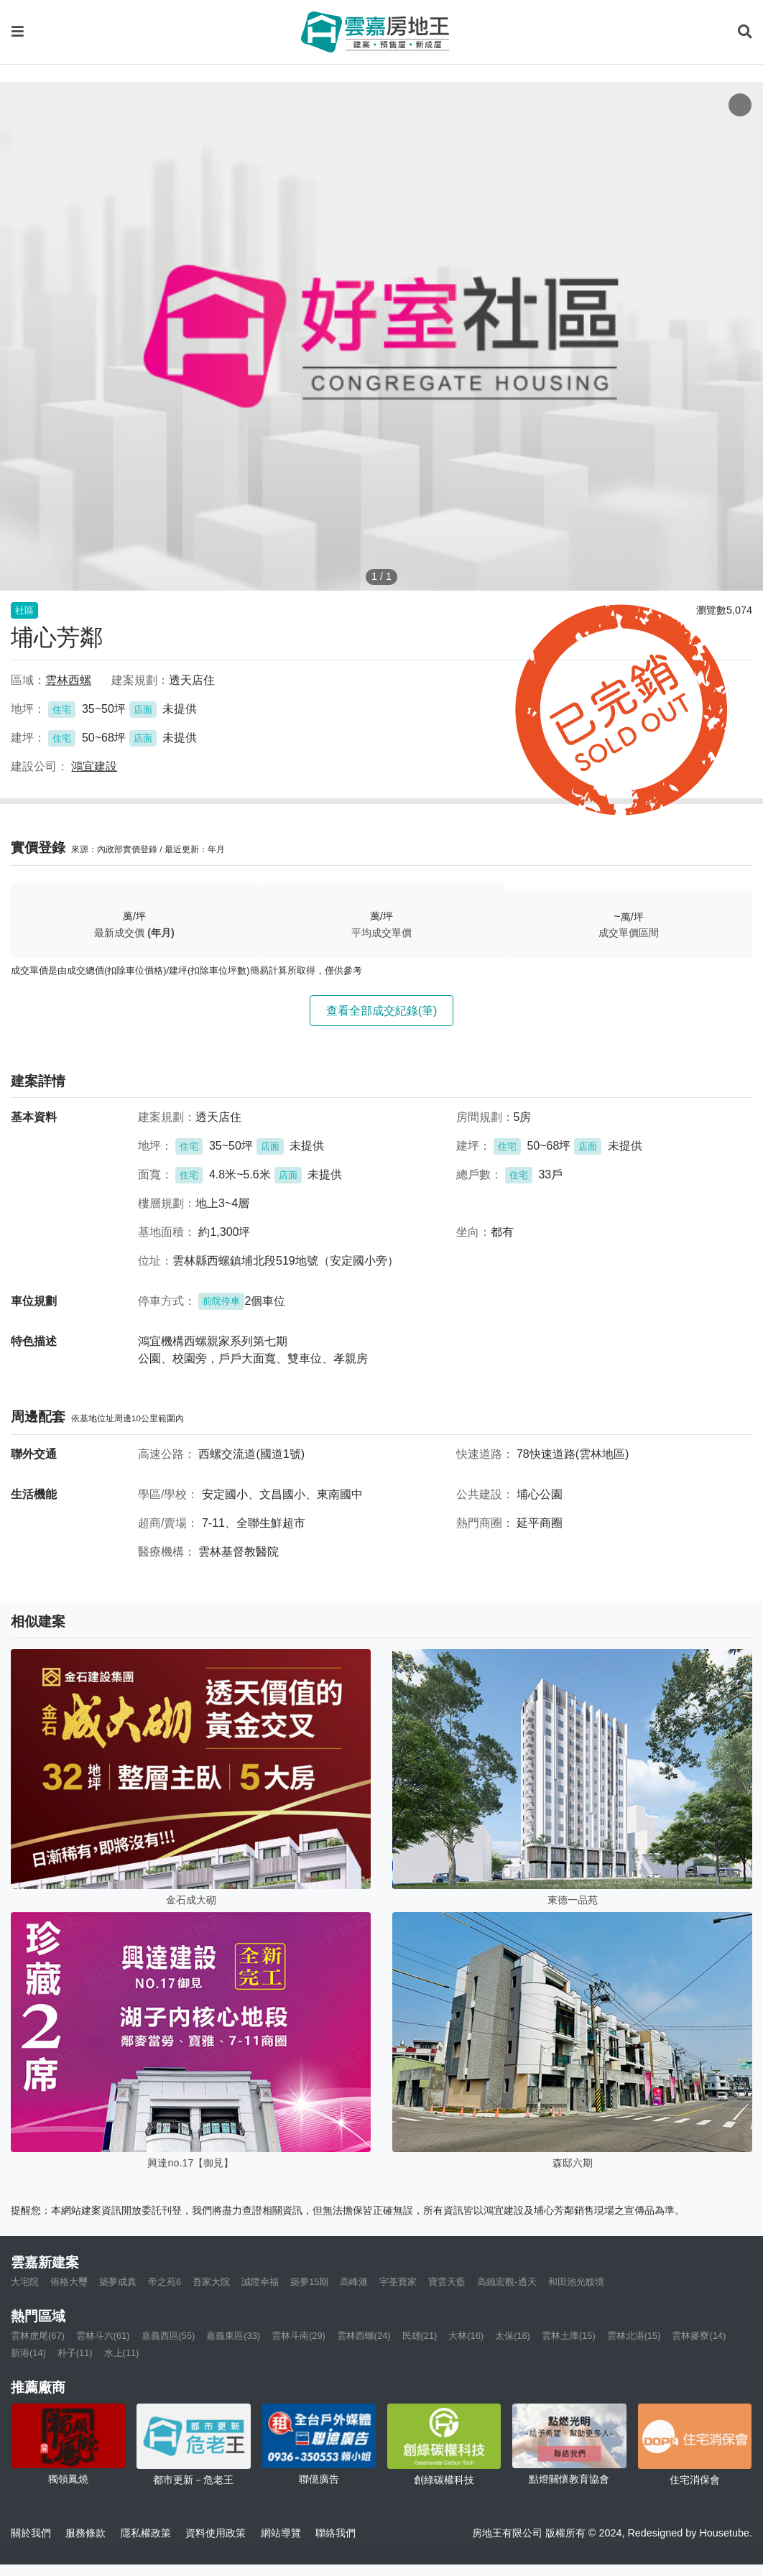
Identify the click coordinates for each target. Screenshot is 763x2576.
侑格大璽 (69, 2281)
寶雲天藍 (447, 2281)
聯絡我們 (335, 2533)
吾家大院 (211, 2281)
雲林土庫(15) (569, 2335)
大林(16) (466, 2335)
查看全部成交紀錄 (382, 1011)
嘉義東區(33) (233, 2335)
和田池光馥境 (576, 2281)
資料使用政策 (215, 2533)
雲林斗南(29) (298, 2335)
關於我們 (31, 2533)
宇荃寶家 (398, 2281)
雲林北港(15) (634, 2335)
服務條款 (85, 2533)
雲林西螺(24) (364, 2335)
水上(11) (121, 2353)
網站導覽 (281, 2533)
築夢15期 (309, 2281)
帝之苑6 (164, 2281)
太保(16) (512, 2335)
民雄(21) (420, 2335)
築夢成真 (118, 2281)
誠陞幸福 (260, 2281)
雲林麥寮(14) (699, 2335)
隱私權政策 (146, 2533)
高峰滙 (354, 2281)
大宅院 (25, 2281)
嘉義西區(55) (168, 2335)
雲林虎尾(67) (38, 2335)
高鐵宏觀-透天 (506, 2281)
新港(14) (28, 2353)
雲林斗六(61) (103, 2335)
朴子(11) (75, 2353)
